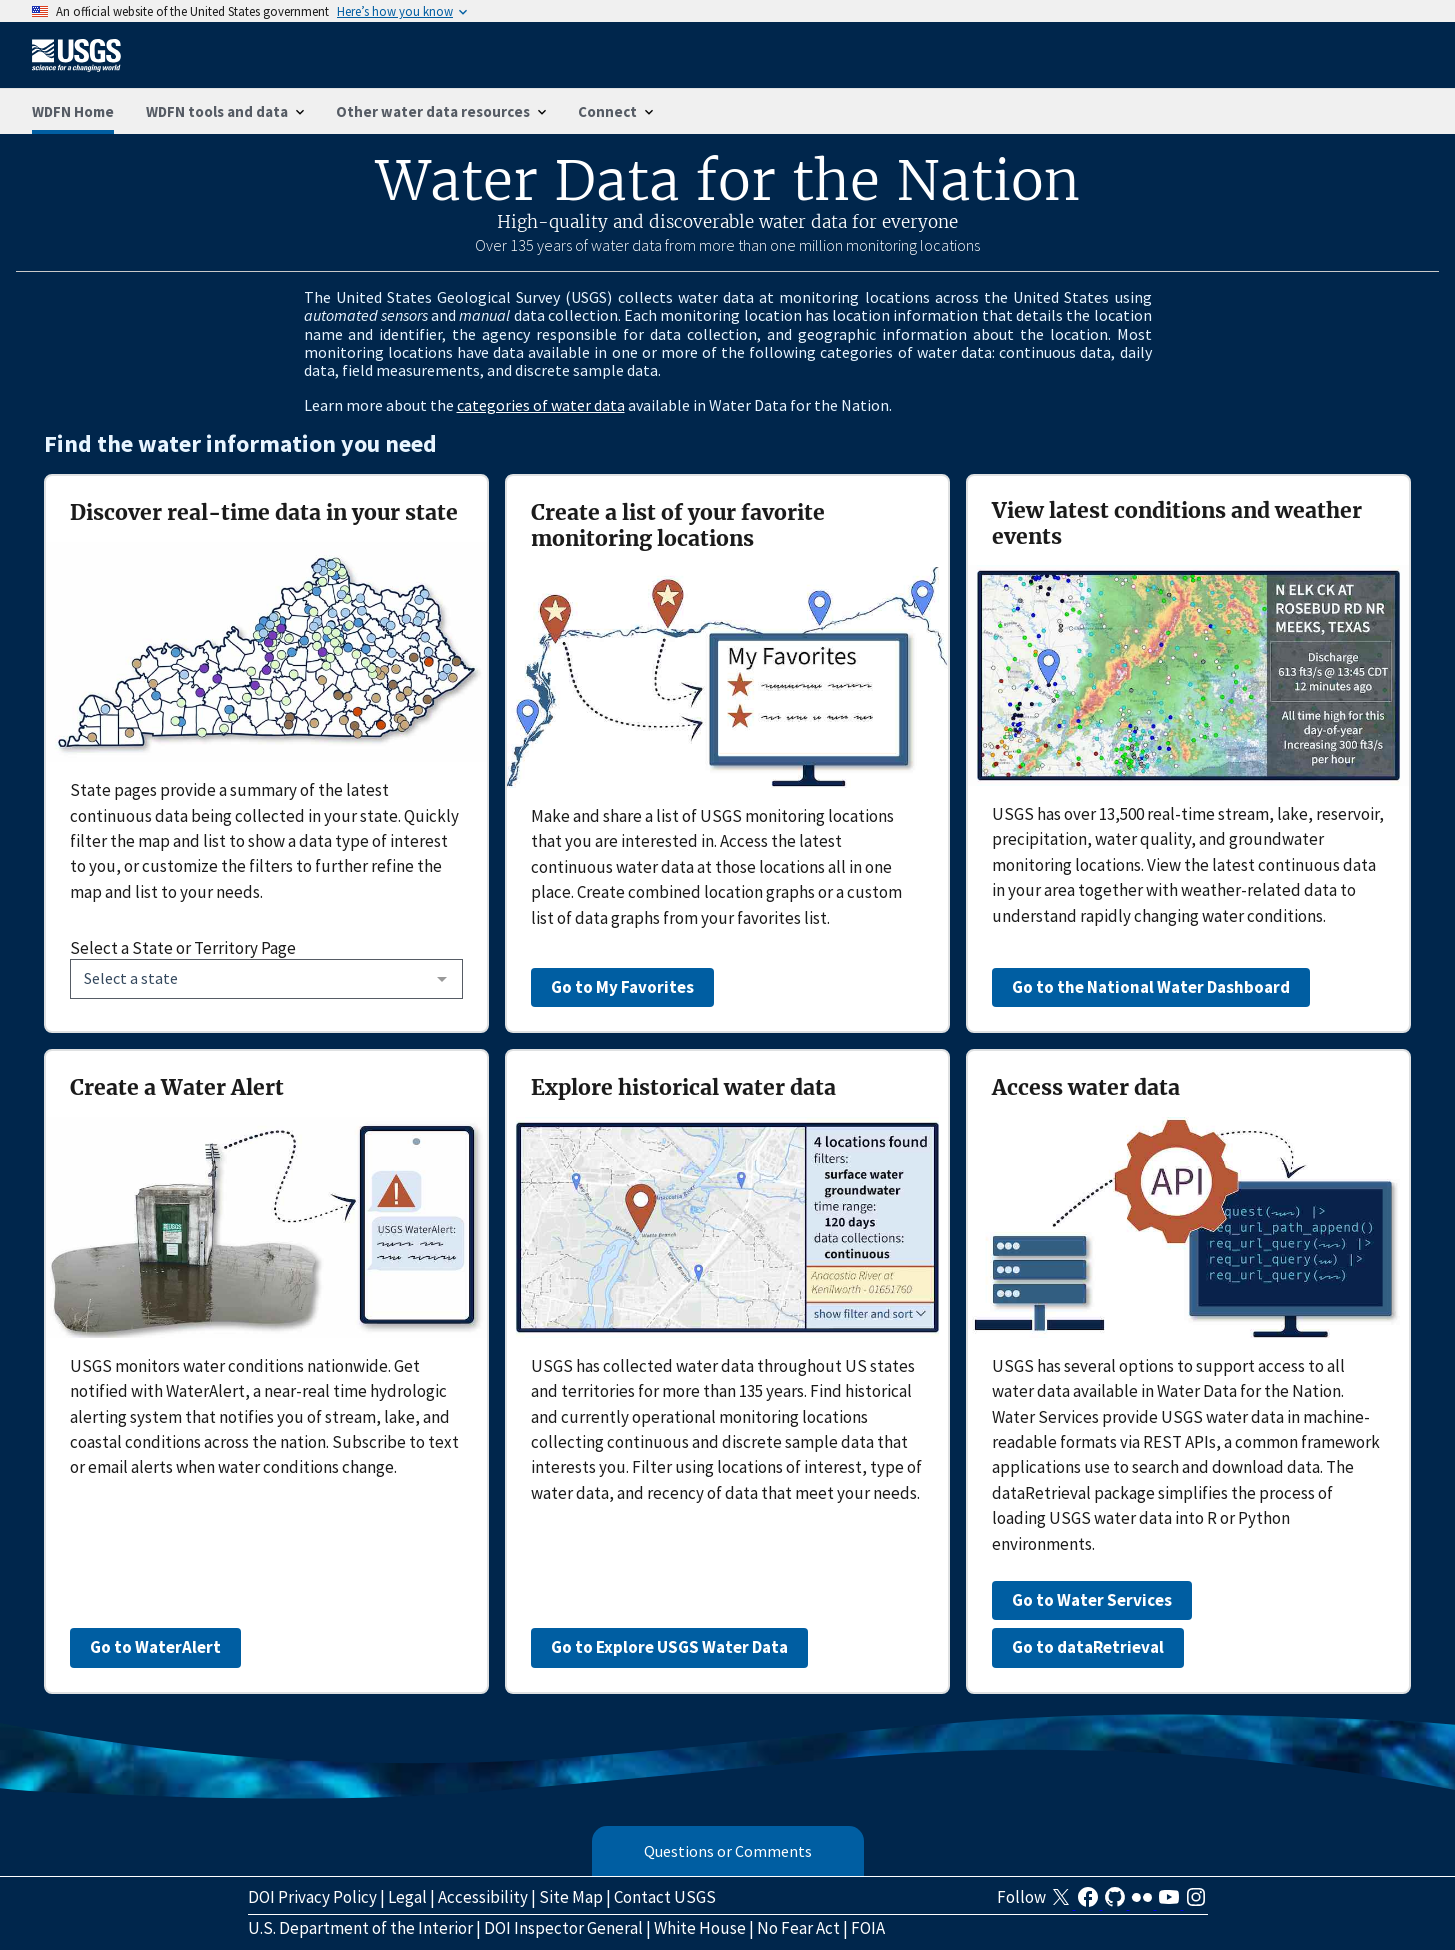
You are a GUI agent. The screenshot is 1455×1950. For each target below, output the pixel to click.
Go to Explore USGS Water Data (669, 1647)
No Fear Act (798, 1928)
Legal (407, 1897)
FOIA (868, 1928)
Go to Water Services (1092, 1600)
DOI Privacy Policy (312, 1897)
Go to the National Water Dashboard (1151, 987)
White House (700, 1928)
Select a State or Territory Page (183, 948)
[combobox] (266, 979)
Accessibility (483, 1897)
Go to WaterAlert (155, 1647)
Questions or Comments (728, 1851)
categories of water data (541, 405)
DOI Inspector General (563, 1928)
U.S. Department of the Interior (360, 1928)
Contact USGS (665, 1897)
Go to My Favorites (622, 987)
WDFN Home (73, 111)
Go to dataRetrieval (1088, 1647)
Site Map (571, 1897)
